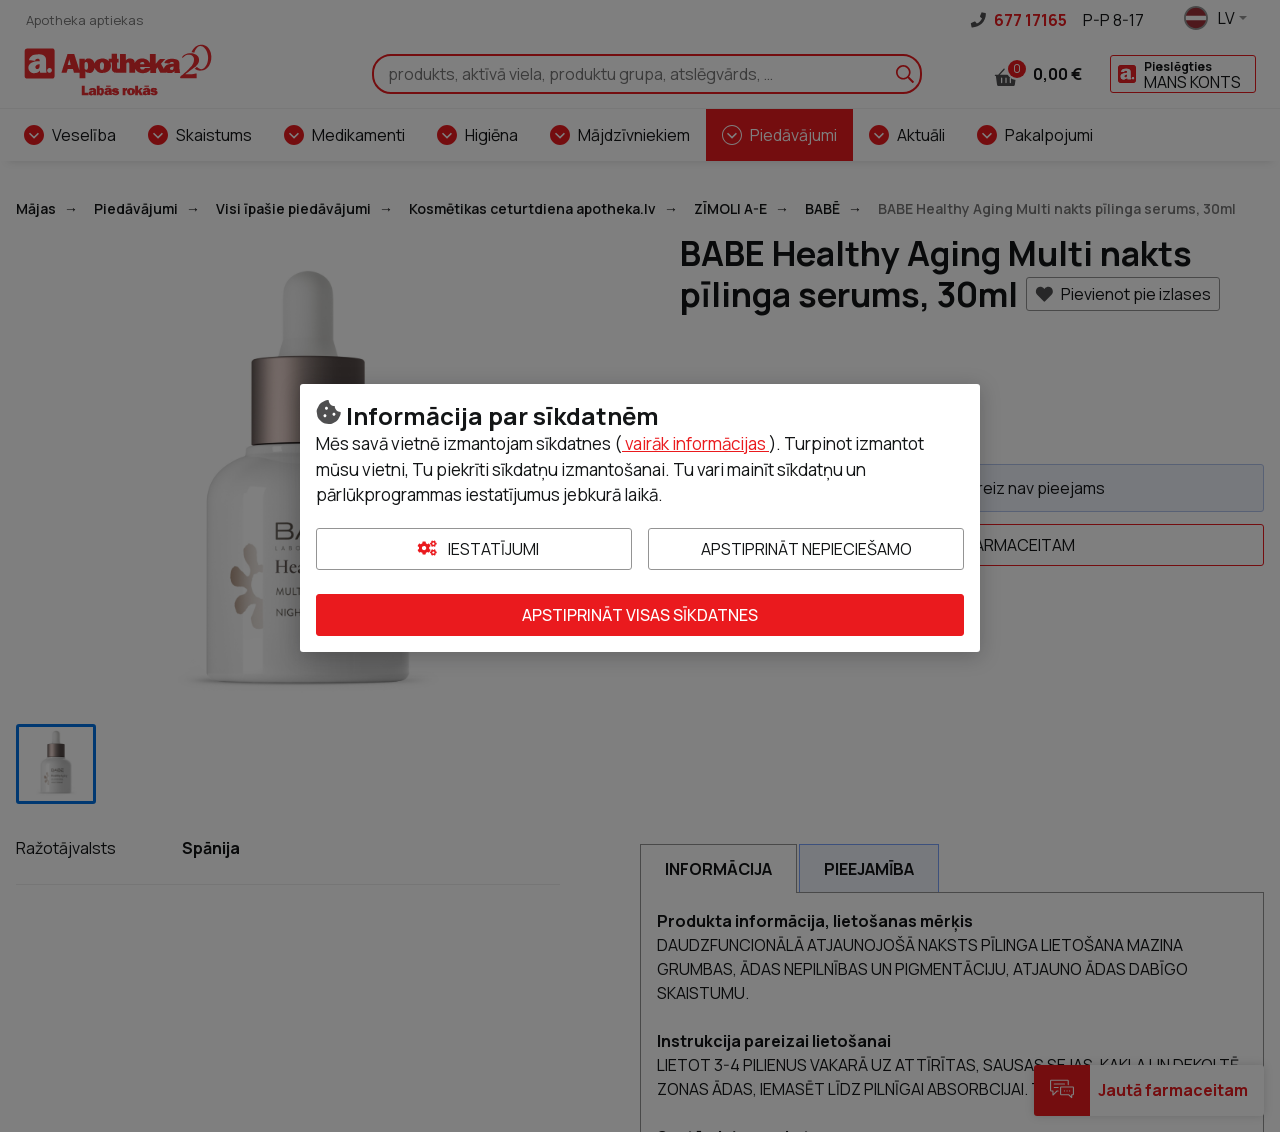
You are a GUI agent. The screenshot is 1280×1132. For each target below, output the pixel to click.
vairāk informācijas (695, 443)
